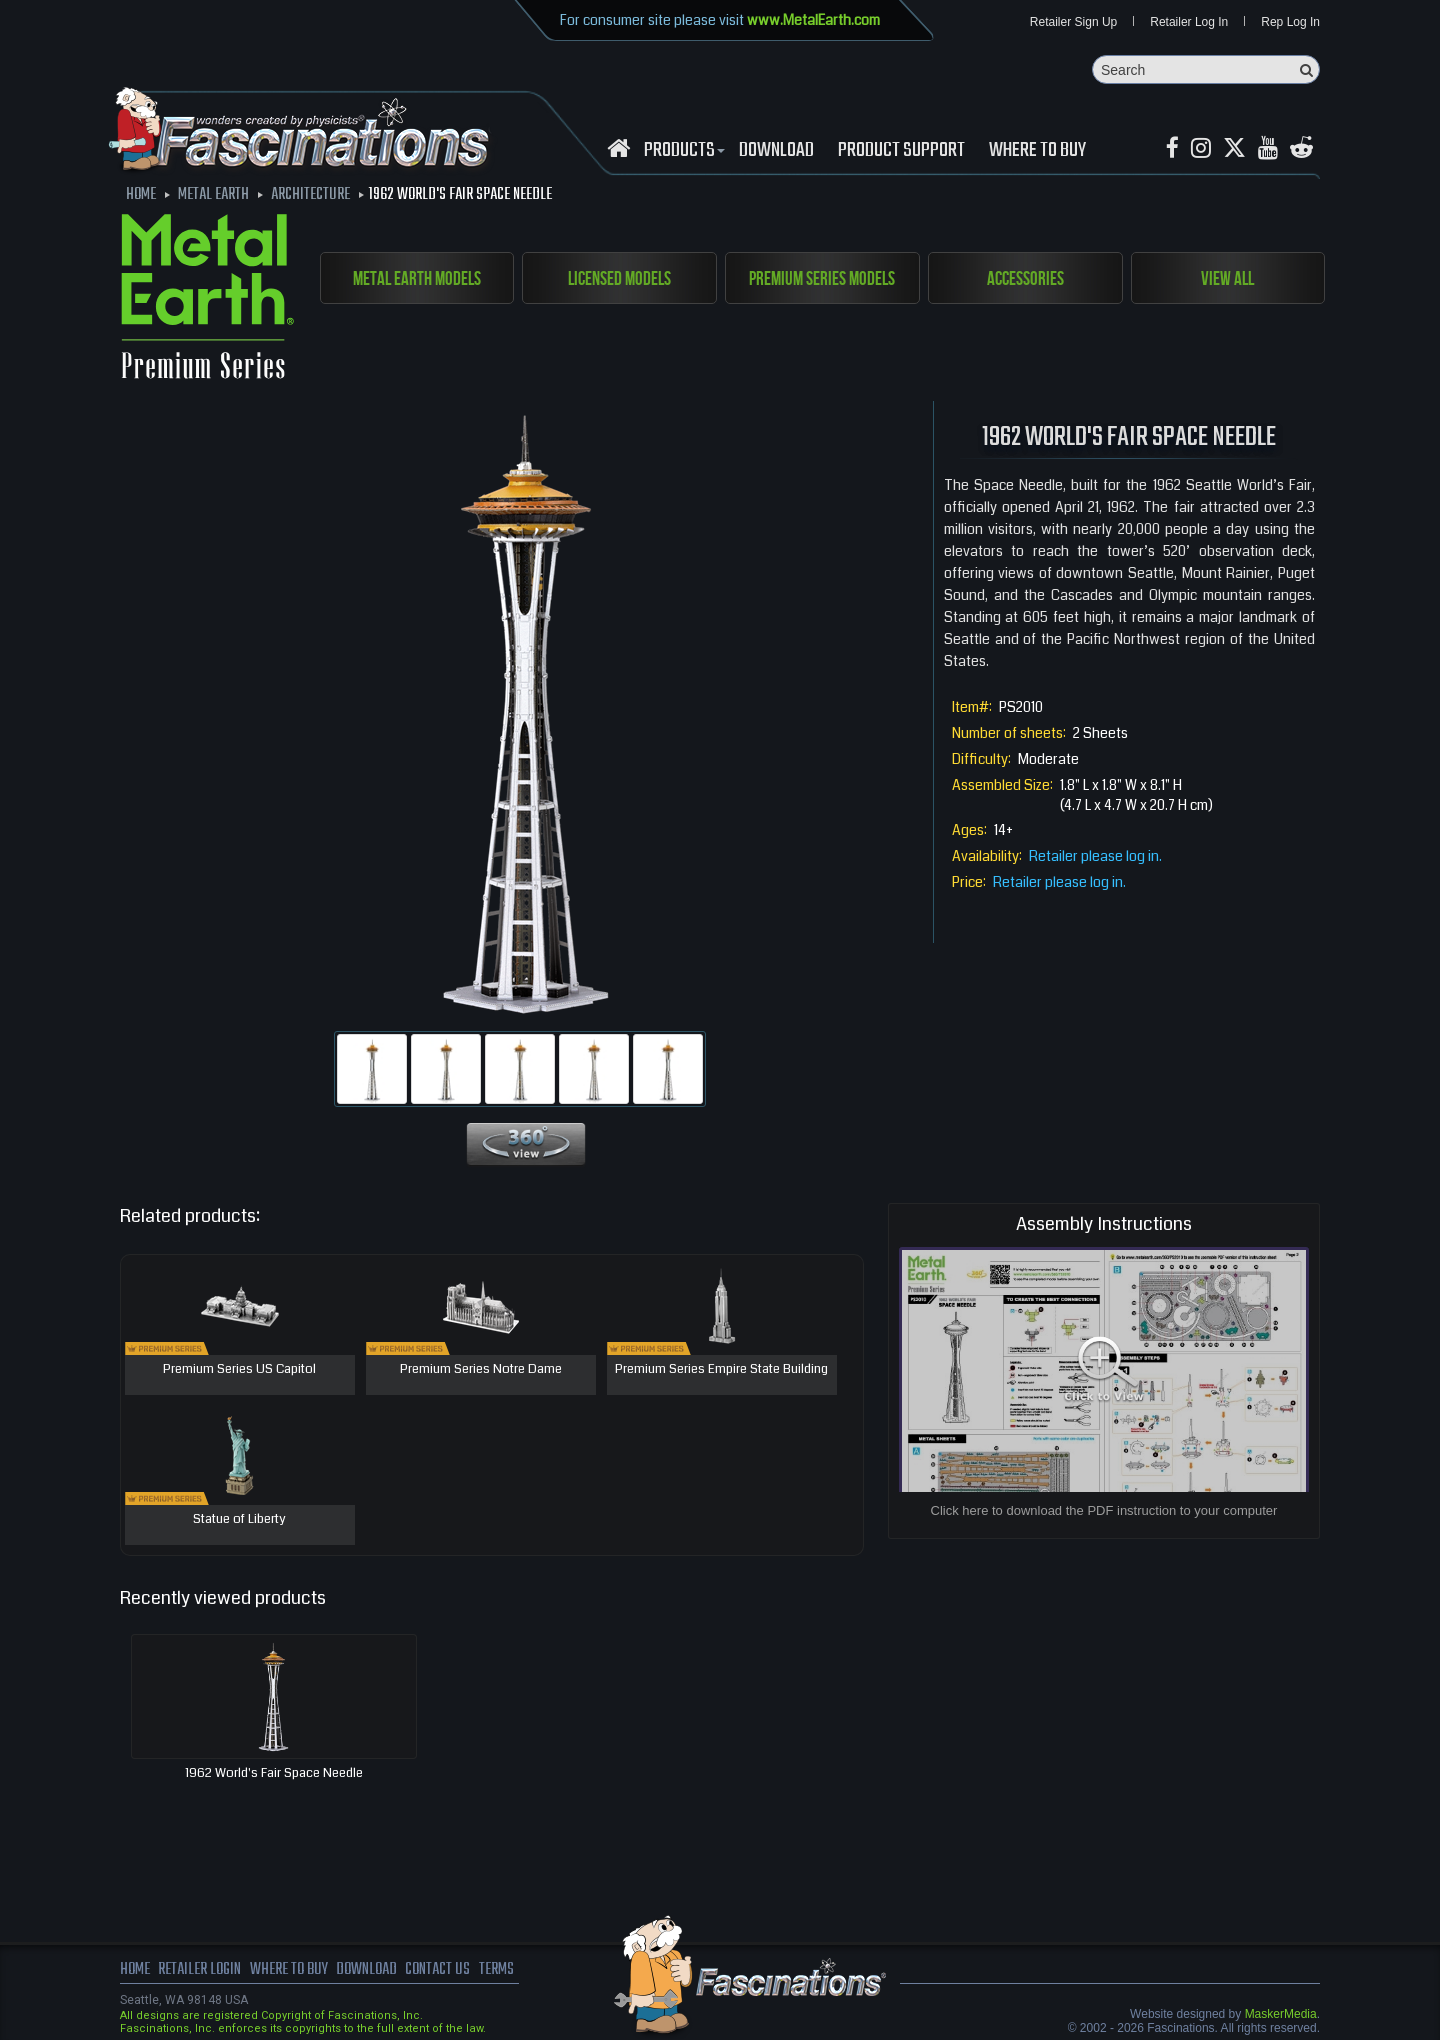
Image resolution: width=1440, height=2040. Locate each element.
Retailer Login (199, 1970)
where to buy (289, 1970)
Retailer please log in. (1095, 856)
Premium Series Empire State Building (721, 1370)
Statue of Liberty (239, 1520)
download (776, 151)
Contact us (437, 1970)
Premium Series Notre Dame (481, 1370)
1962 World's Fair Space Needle (274, 1773)
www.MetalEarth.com (813, 20)
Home (135, 1970)
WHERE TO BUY (1037, 151)
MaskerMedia (1281, 2014)
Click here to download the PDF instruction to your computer (1104, 1510)
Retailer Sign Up (1073, 22)
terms (496, 1970)
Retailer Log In (1189, 22)
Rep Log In (1290, 22)
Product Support (901, 151)
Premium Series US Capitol (239, 1370)
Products (682, 151)
